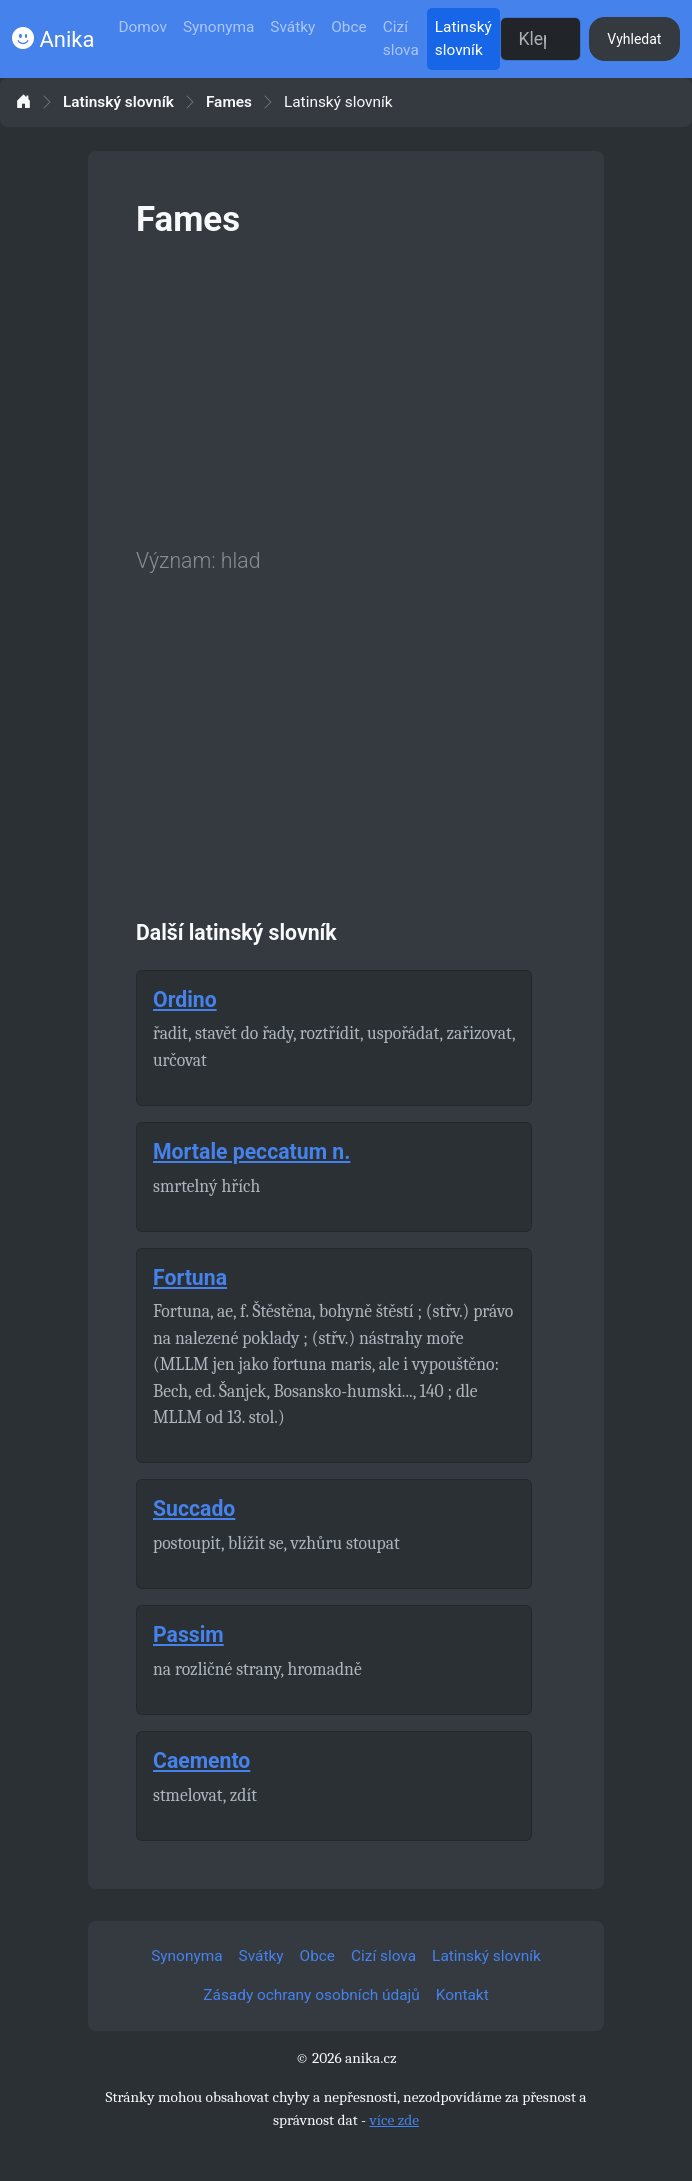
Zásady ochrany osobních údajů (311, 1995)
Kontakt (462, 1995)
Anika (53, 39)
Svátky (292, 27)
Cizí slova (401, 38)
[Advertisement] (346, 389)
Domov (142, 27)
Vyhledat (634, 39)
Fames (229, 102)
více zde (394, 2120)
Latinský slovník (463, 38)
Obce (348, 27)
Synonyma (218, 27)
